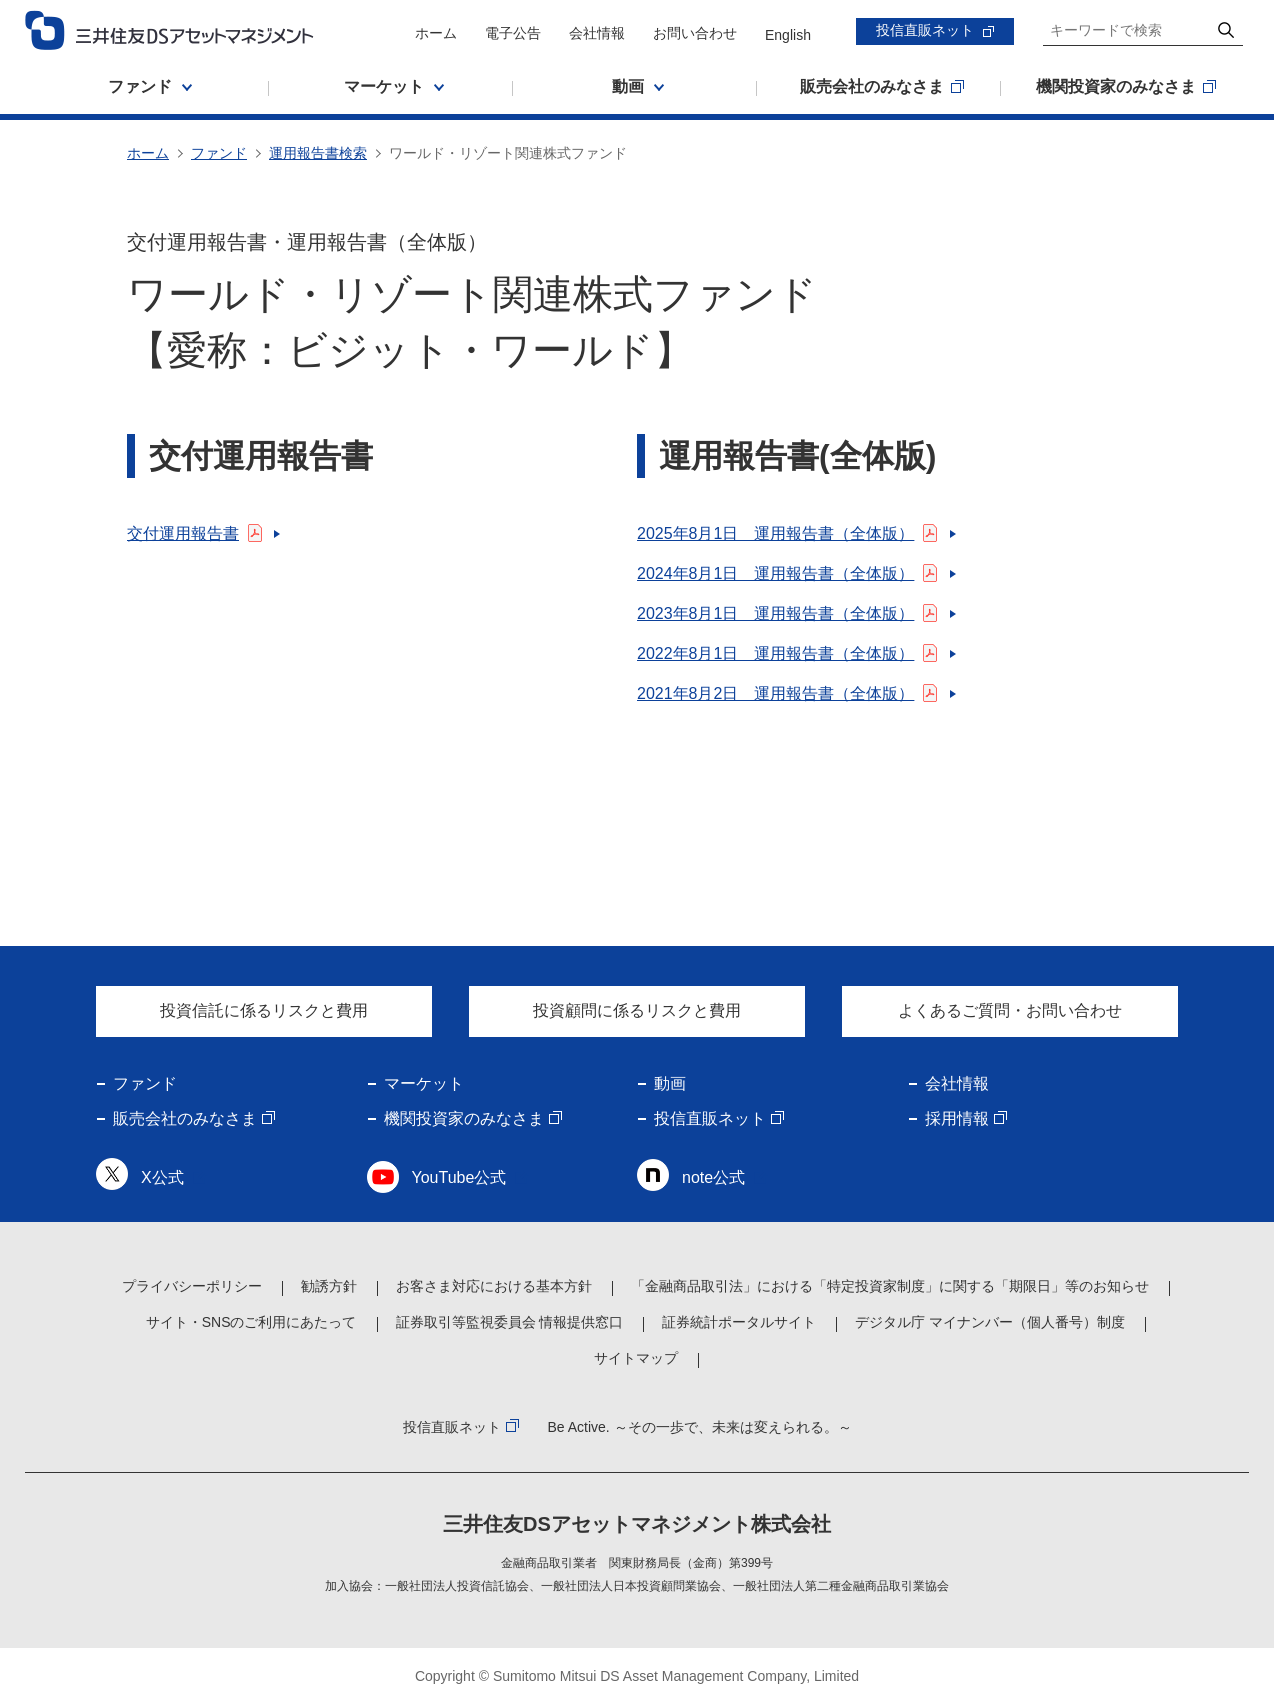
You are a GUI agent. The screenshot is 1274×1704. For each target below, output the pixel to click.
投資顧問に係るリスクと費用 (637, 1010)
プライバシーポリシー (192, 1286)
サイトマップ (636, 1358)
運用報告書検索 (318, 153)
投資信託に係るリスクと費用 (264, 1010)
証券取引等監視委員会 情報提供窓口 (510, 1322)
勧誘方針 (329, 1286)
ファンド (219, 153)
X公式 (162, 1177)
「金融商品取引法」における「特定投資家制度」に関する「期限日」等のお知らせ (890, 1286)
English (788, 35)
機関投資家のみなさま (464, 1118)
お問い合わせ (695, 33)
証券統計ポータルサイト (739, 1322)
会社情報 (597, 33)
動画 (670, 1083)
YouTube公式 (459, 1177)
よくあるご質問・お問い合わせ (1010, 1010)
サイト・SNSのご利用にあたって (251, 1322)
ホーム (436, 33)
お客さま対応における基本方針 (494, 1286)
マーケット (424, 1083)
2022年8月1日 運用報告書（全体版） (775, 653)
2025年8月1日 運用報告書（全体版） (775, 533)
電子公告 (513, 33)
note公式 (713, 1177)
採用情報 (957, 1118)
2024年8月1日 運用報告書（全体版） (775, 573)
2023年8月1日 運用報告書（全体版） (775, 613)
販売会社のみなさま (185, 1118)
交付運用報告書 (183, 533)
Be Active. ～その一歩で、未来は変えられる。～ (699, 1427)
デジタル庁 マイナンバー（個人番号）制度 (990, 1322)
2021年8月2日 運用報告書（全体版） (775, 693)
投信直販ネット (925, 30)
